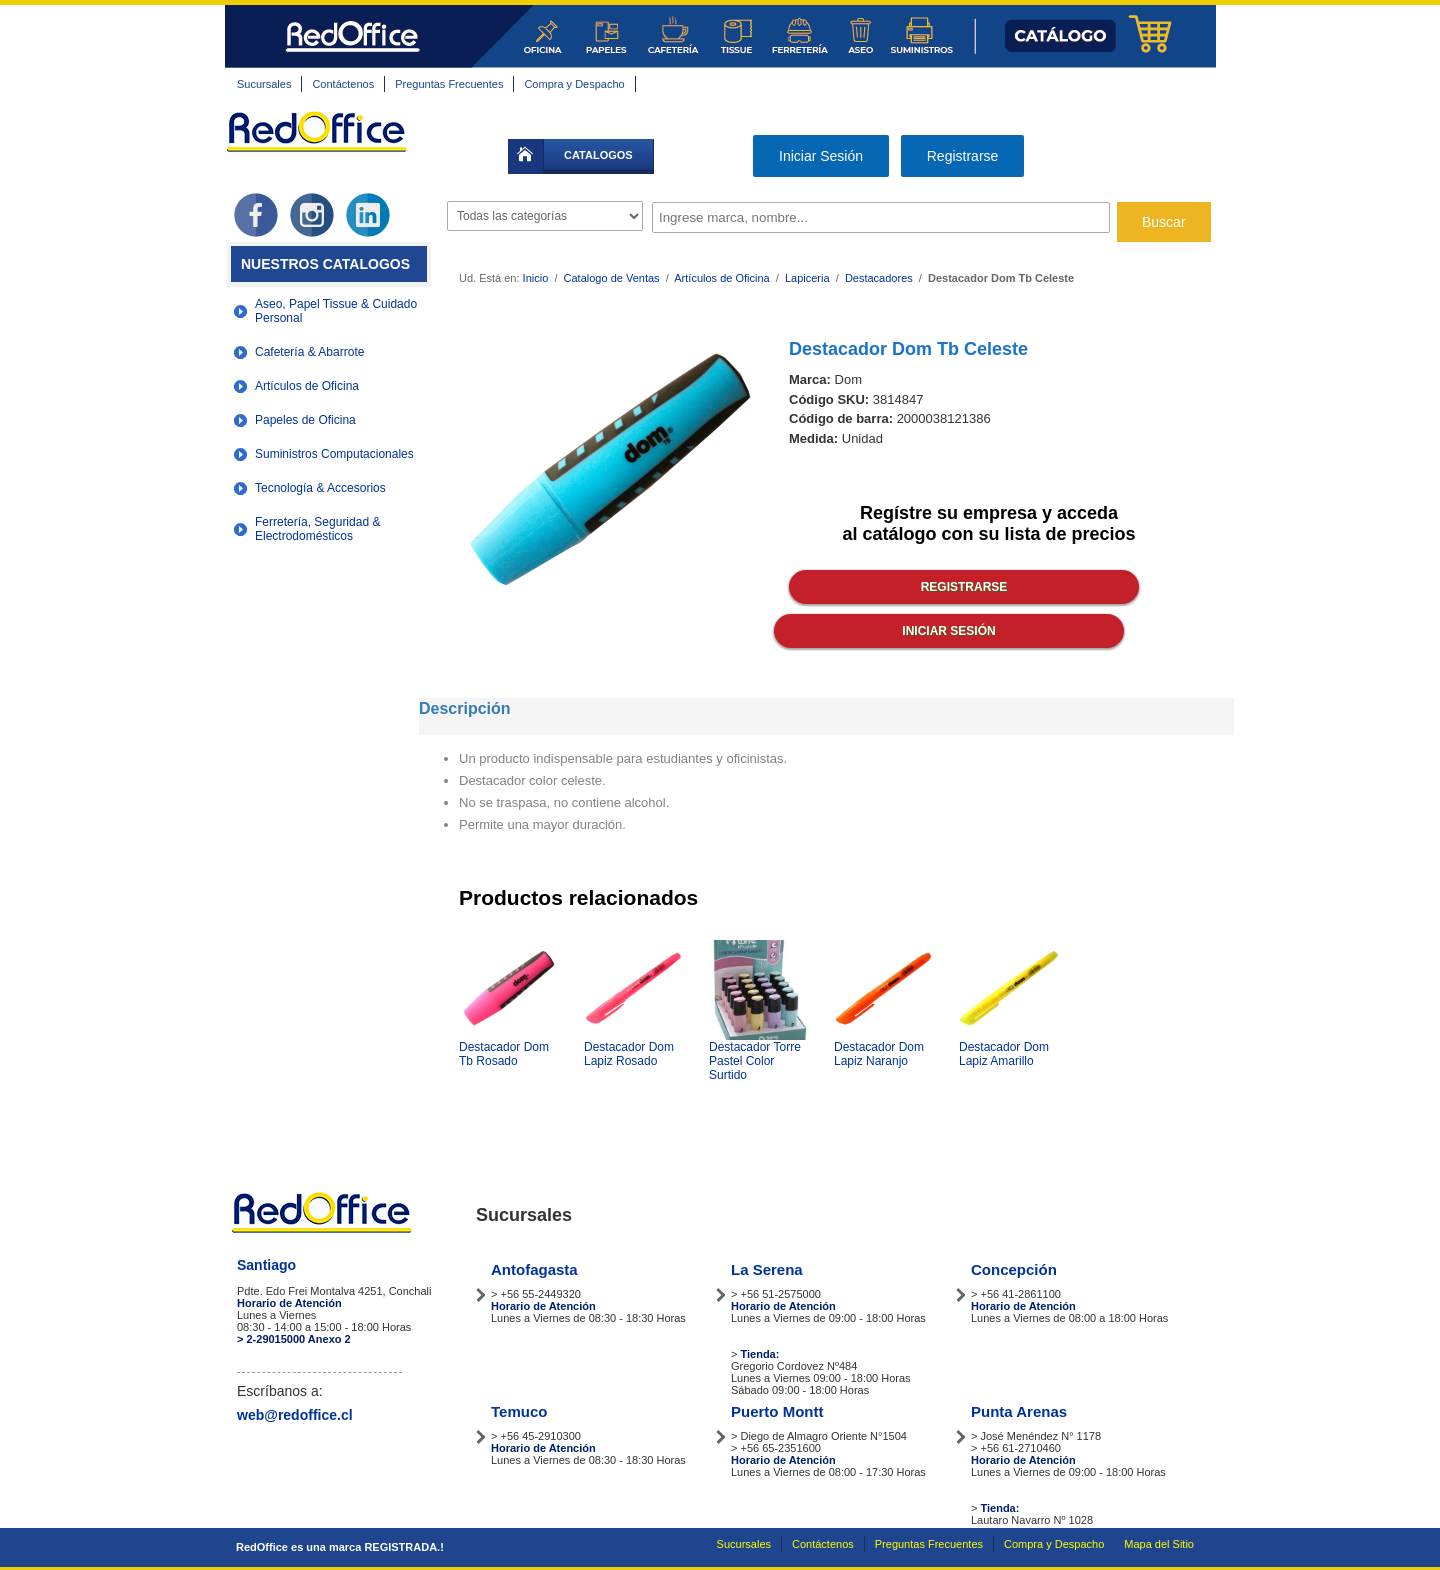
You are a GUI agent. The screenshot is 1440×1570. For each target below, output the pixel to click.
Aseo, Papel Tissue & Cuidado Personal (336, 311)
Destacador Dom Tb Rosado (504, 1054)
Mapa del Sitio (1159, 1544)
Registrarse (963, 156)
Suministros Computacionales (334, 454)
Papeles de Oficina (305, 420)
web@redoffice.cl (295, 1415)
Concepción (1014, 1269)
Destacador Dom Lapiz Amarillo (1004, 1054)
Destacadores (879, 278)
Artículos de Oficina (307, 386)
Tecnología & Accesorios (320, 488)
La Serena (767, 1269)
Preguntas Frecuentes (449, 84)
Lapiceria (807, 278)
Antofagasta (534, 1269)
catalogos (598, 155)
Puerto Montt (777, 1411)
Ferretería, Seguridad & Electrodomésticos (317, 529)
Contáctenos (343, 84)
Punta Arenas (1019, 1411)
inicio (526, 156)
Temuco (519, 1411)
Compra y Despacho (574, 84)
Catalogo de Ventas (612, 278)
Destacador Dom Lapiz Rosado (629, 1054)
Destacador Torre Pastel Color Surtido (755, 1061)
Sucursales (264, 84)
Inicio (536, 278)
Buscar (1164, 222)
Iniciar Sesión (821, 156)
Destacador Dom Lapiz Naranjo (879, 1054)
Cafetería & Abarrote (309, 352)
